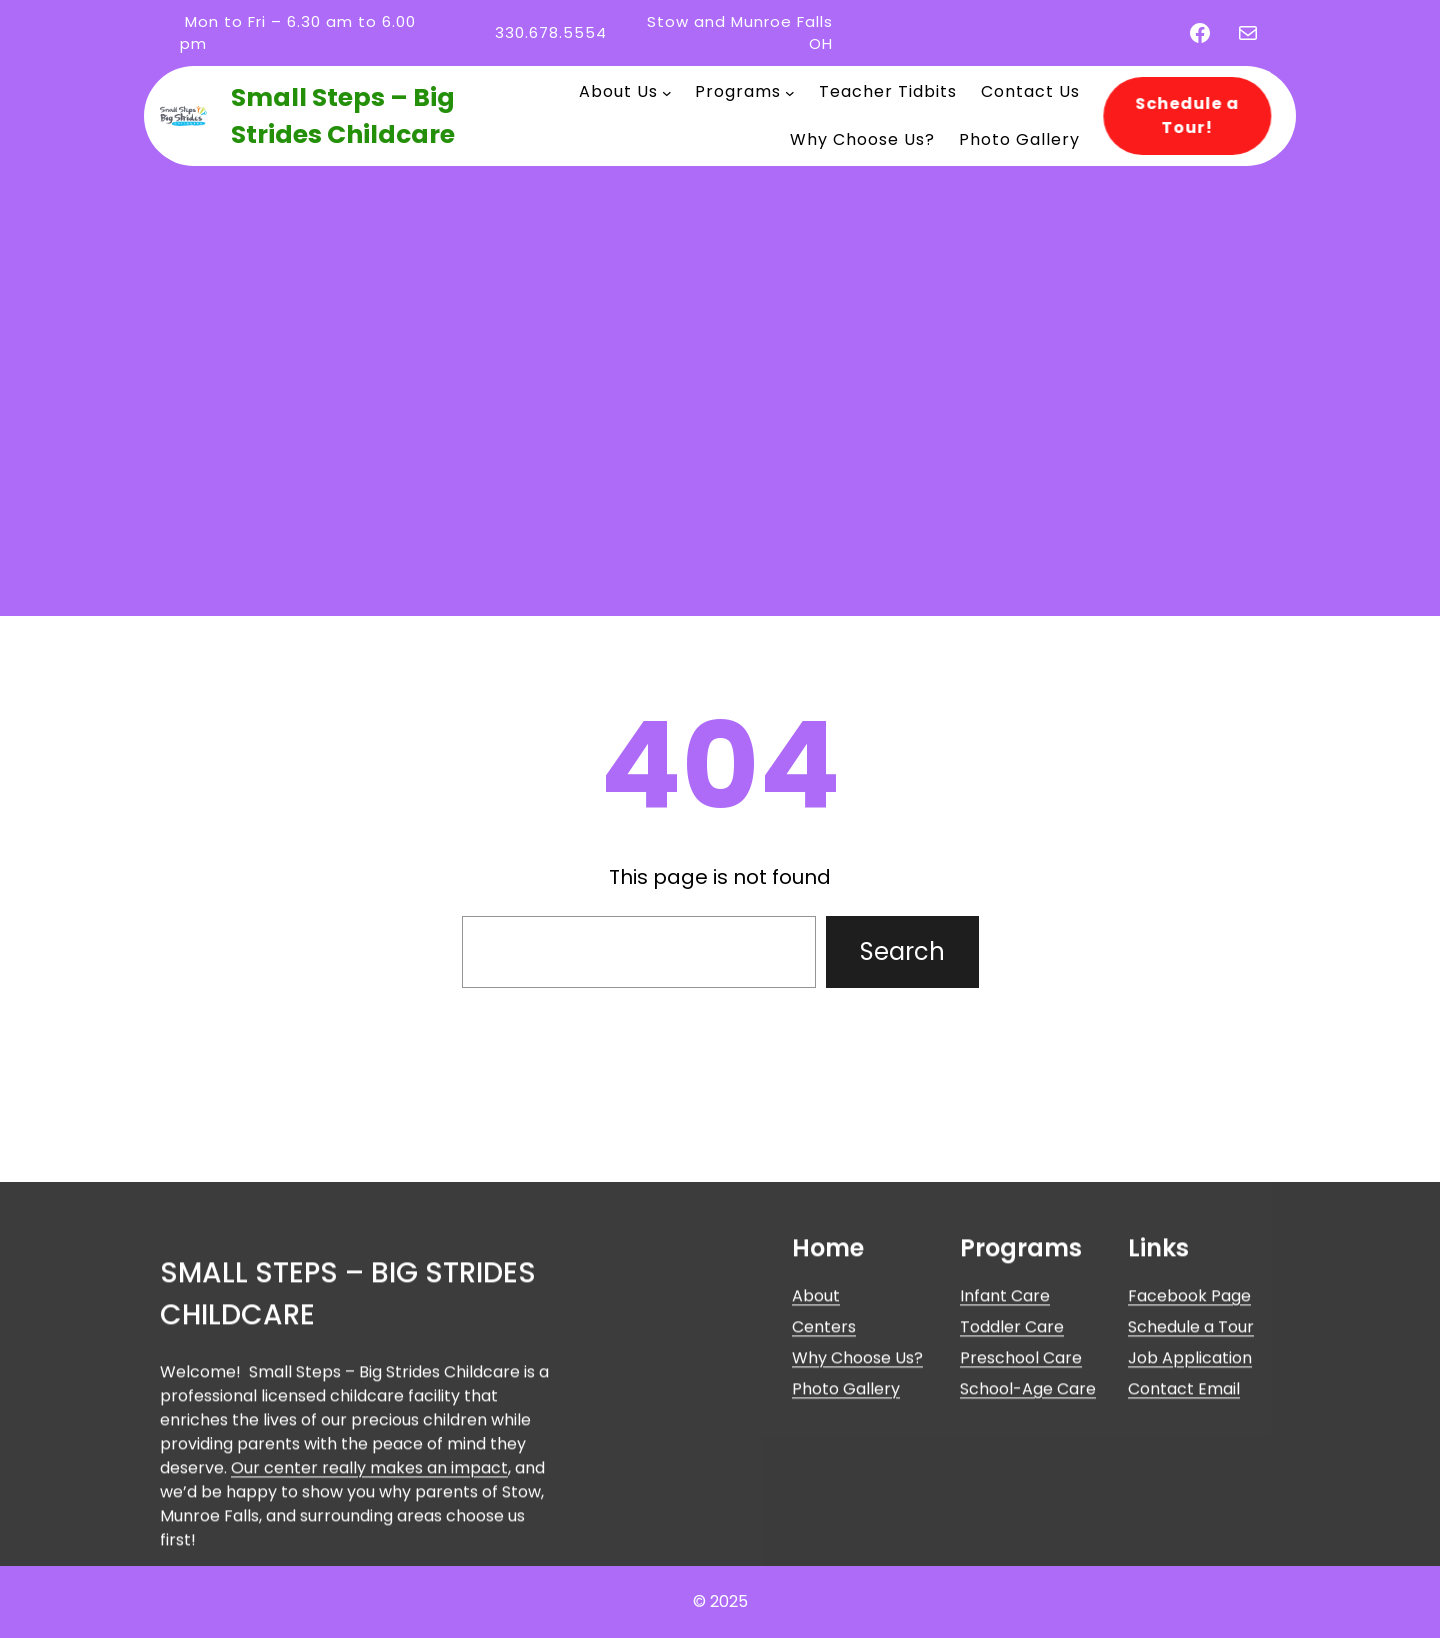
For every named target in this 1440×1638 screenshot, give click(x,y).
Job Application (1190, 1501)
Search (902, 951)
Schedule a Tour (1191, 1470)
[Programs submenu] (790, 92)
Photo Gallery (846, 1532)
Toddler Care (1012, 1470)
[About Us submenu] (667, 92)
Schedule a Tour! (1179, 115)
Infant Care (1005, 1439)
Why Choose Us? (857, 1501)
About (816, 1439)
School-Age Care (1028, 1532)
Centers (824, 1470)
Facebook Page (1189, 1439)
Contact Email (1184, 1532)
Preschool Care (1021, 1501)
